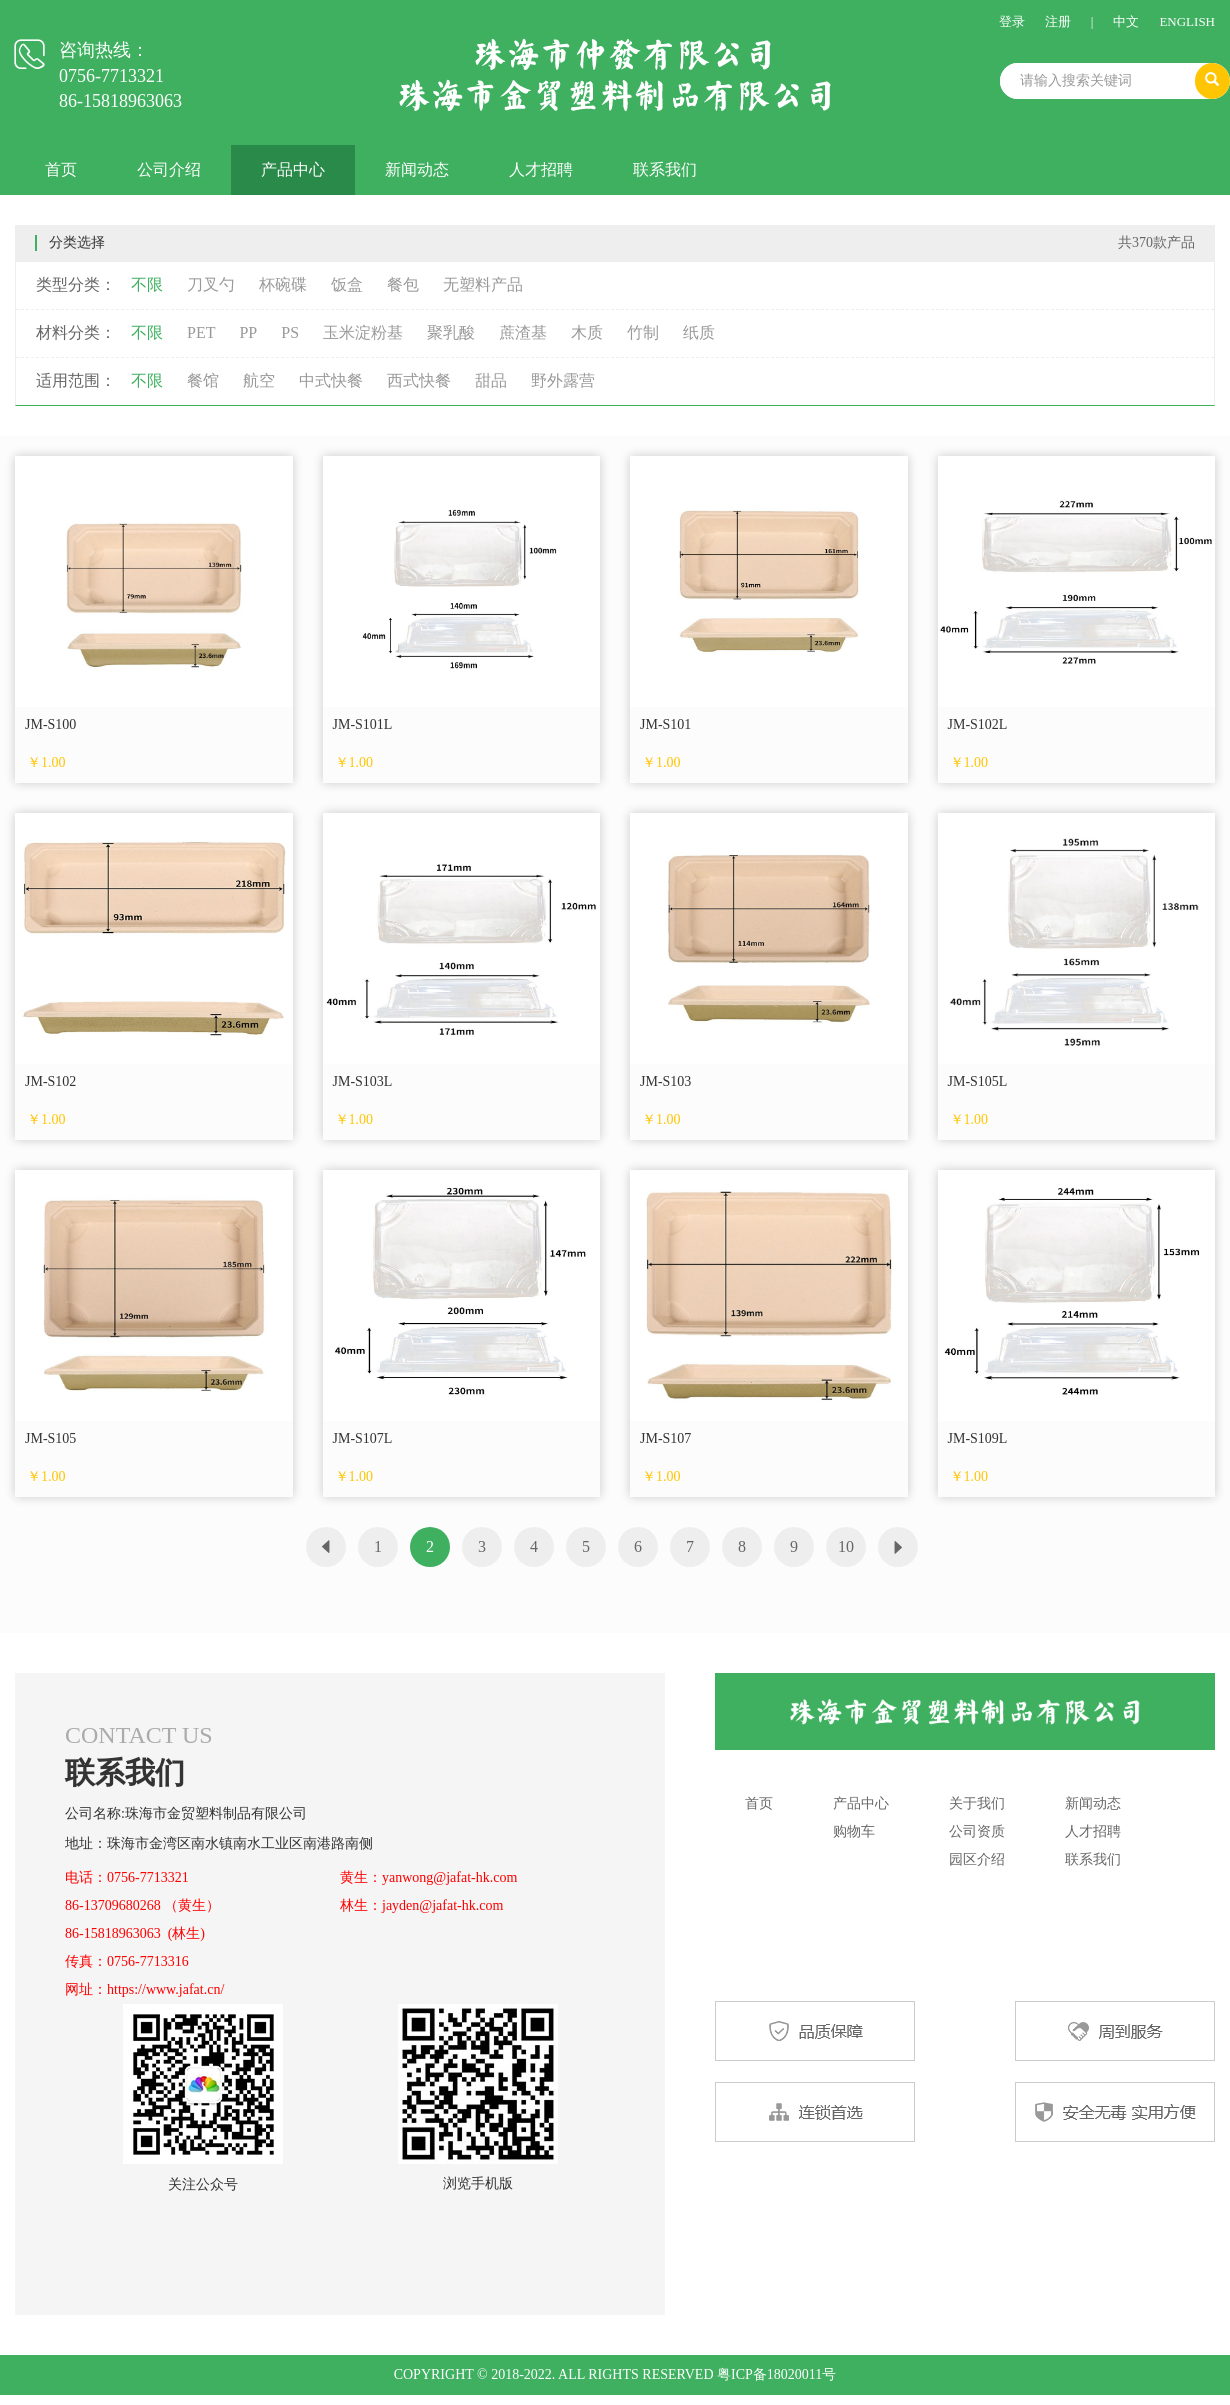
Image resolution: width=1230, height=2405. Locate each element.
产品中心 (293, 169)
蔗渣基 (523, 332)
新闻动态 (417, 169)
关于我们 (977, 1803)
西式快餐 (419, 380)
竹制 (643, 332)
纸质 (699, 332)
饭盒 (347, 284)
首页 (61, 169)
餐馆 (203, 380)
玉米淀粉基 (363, 332)
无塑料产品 (483, 284)
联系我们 (665, 169)
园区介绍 (977, 1859)
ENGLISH (1187, 21)
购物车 (854, 1831)
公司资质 (977, 1831)
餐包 (403, 284)
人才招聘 (541, 169)
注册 (1058, 21)
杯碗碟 (283, 284)
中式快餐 (331, 380)
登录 (1012, 21)
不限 (147, 284)
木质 (587, 332)
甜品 (491, 380)
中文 (1126, 21)
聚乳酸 (451, 332)
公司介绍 (169, 169)
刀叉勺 (211, 284)
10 (846, 1546)
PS (290, 332)
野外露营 (563, 380)
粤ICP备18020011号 (776, 2374)
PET (201, 332)
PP (248, 332)
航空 (259, 380)
